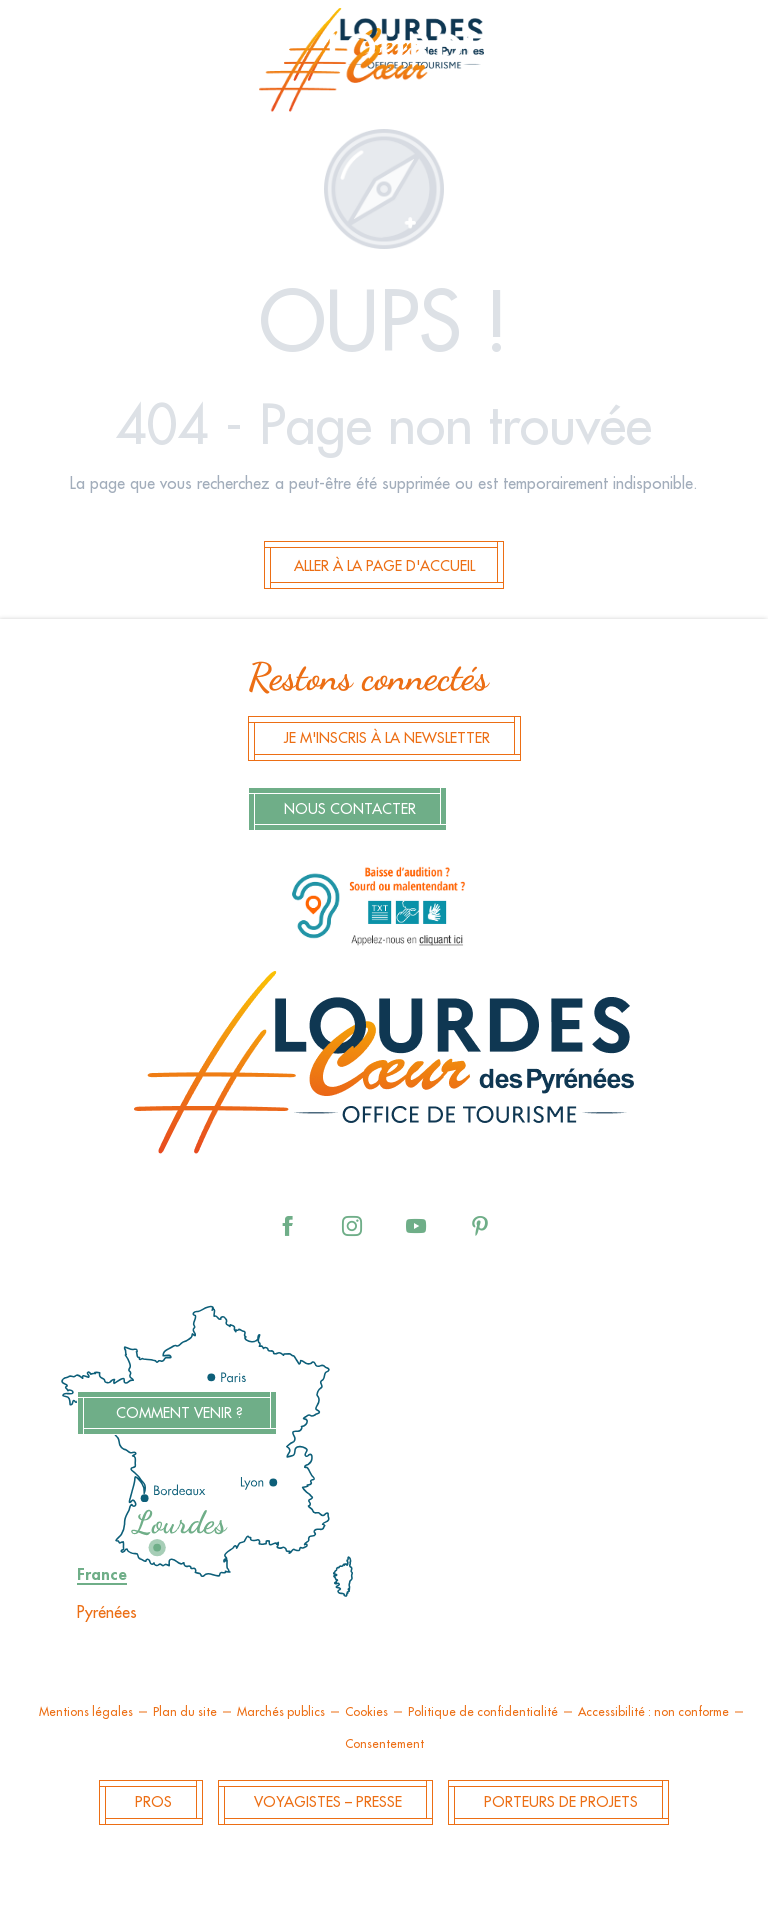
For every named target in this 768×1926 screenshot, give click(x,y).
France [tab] (102, 1575)
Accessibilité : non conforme (653, 1712)
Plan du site (185, 1712)
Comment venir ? (179, 1413)
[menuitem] (384, 66)
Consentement (384, 1744)
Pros (153, 1802)
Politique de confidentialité (483, 1712)
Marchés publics (281, 1712)
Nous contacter (350, 809)
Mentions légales (86, 1712)
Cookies (366, 1712)
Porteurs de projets (561, 1802)
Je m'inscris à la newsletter (387, 738)
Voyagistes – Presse (328, 1802)
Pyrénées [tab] (107, 1613)
